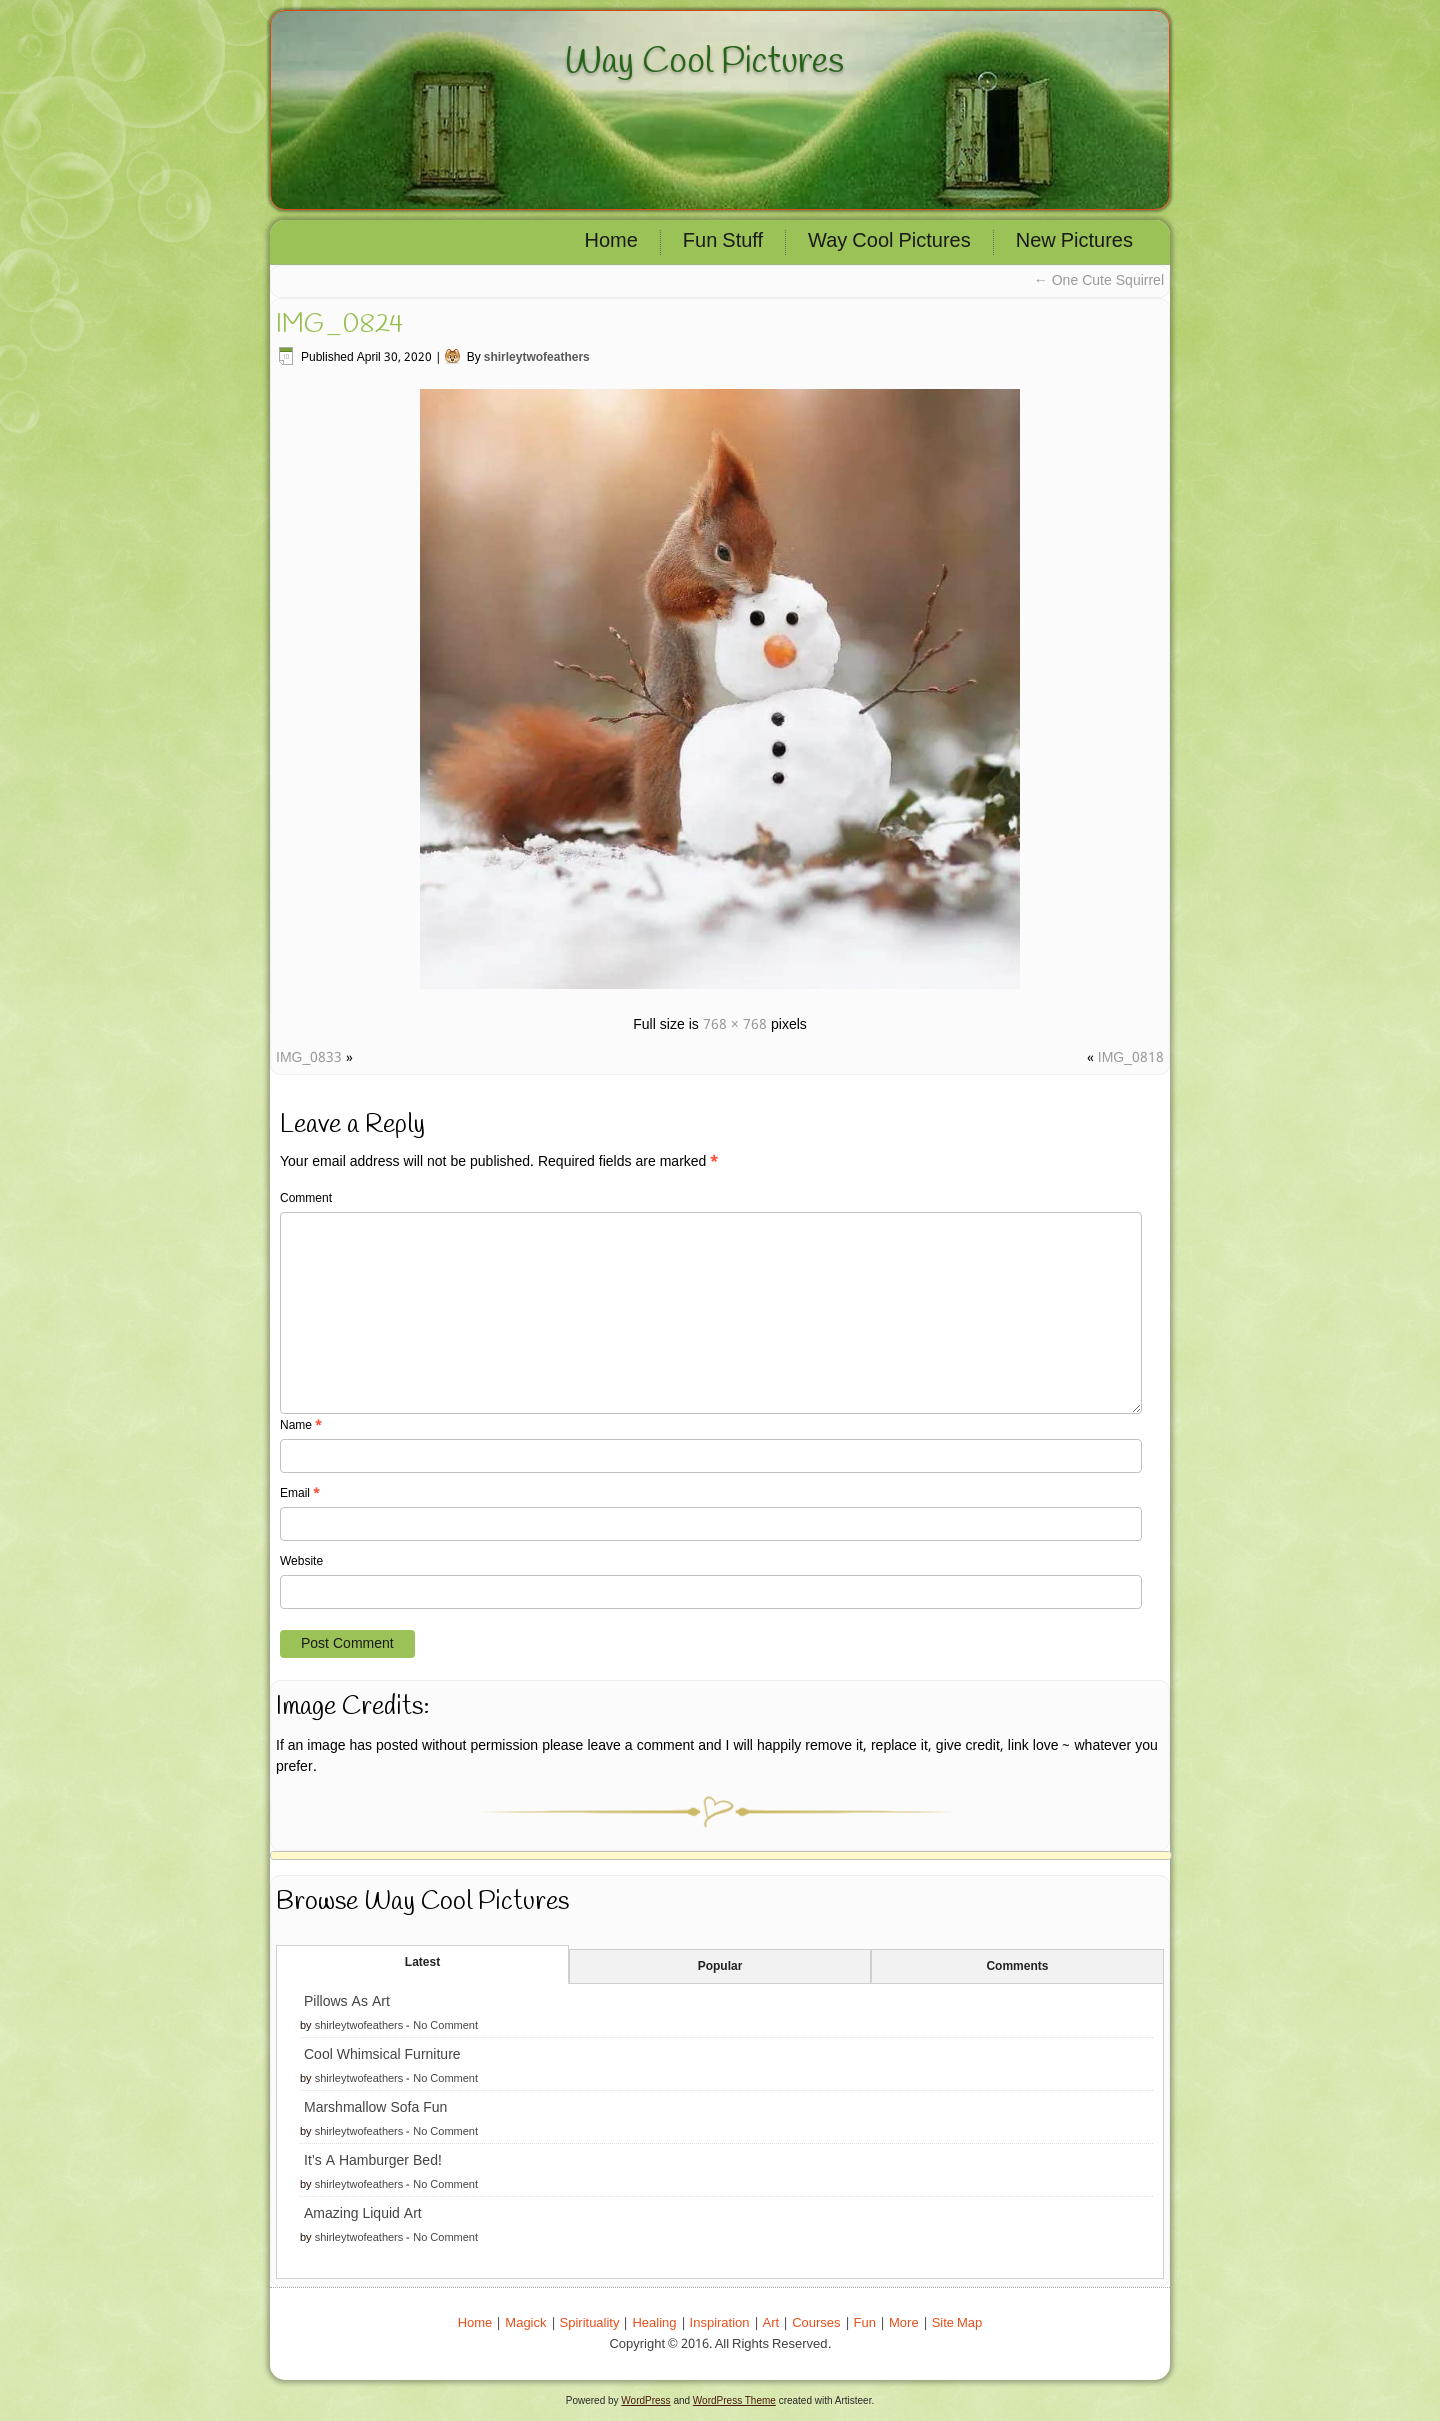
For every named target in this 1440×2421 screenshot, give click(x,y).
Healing (654, 2323)
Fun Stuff (723, 242)
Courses (816, 2323)
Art (771, 2323)
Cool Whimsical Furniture (382, 2055)
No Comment (445, 2026)
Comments (1017, 1967)
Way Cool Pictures (704, 62)
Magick (525, 2323)
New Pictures (1074, 242)
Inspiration (720, 2323)
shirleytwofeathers (537, 358)
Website (301, 1562)
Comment (306, 1199)
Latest (422, 1963)
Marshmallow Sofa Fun (375, 2108)
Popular (720, 1967)
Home (611, 242)
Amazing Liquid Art (363, 2214)
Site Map (957, 2323)
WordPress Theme (734, 2400)
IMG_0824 (339, 325)
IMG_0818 (1131, 1058)
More (904, 2323)
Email (300, 1494)
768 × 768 (735, 1025)
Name (301, 1426)
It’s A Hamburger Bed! (373, 2161)
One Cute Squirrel (1099, 281)
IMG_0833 (309, 1058)
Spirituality (590, 2323)
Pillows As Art (347, 2002)
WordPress (645, 2400)
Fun (865, 2323)
